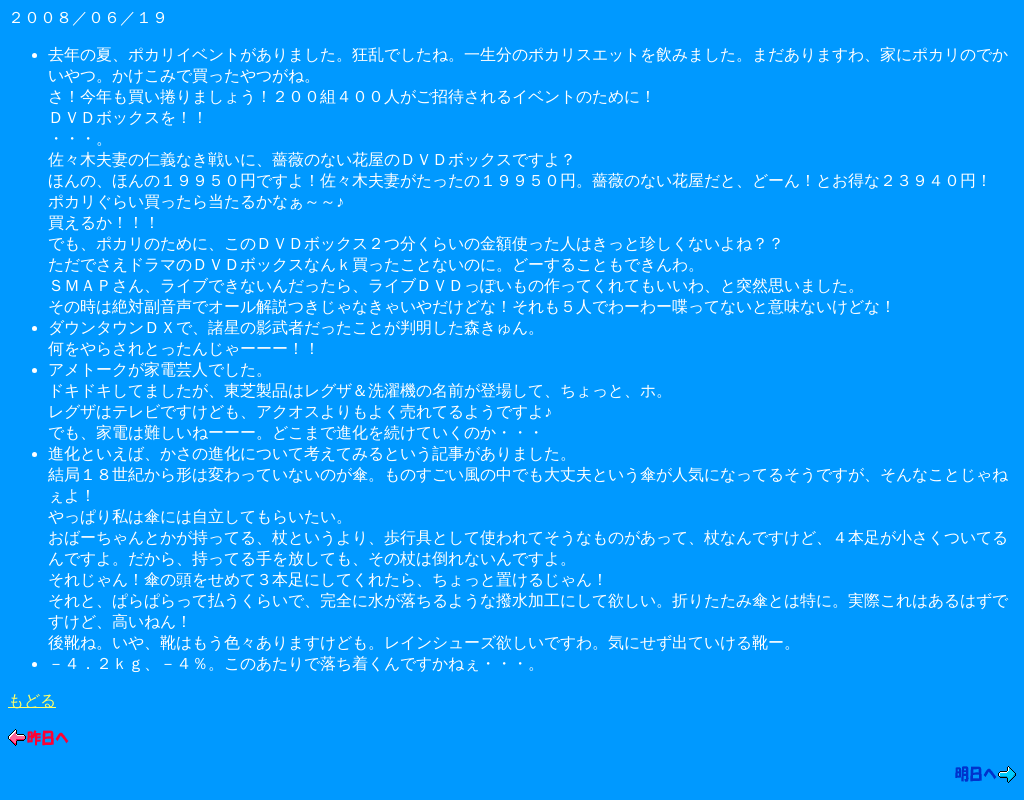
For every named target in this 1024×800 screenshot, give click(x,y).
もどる (32, 700)
